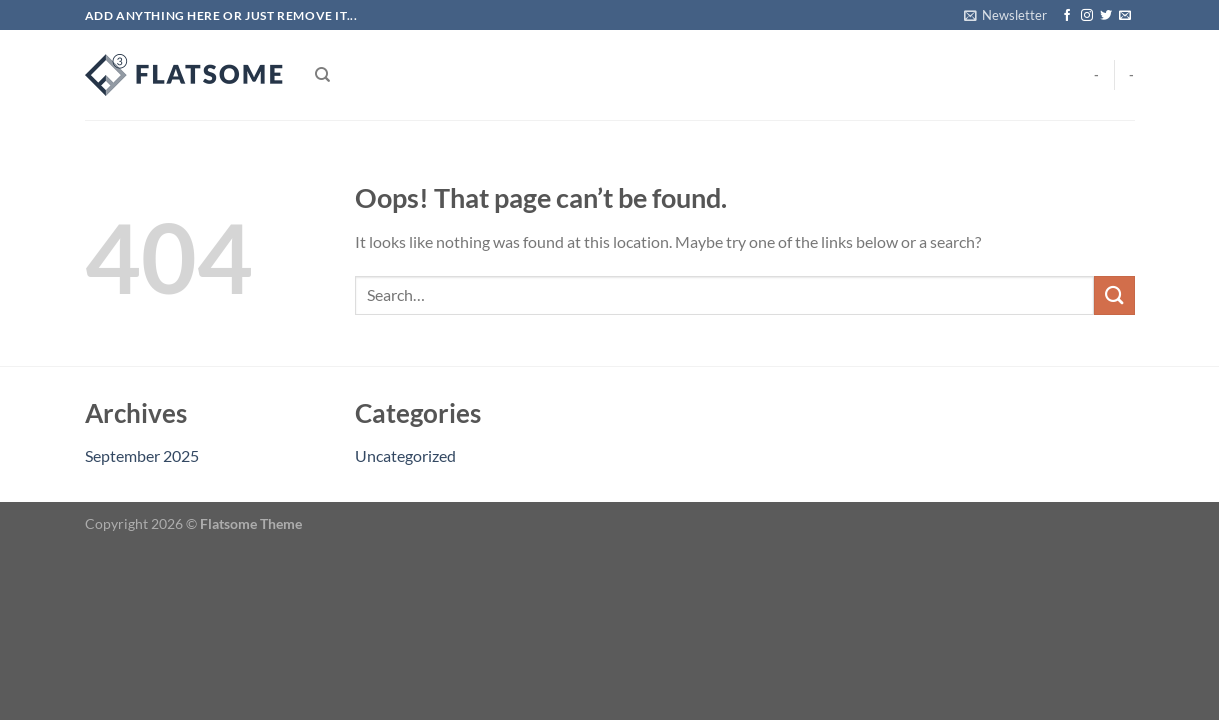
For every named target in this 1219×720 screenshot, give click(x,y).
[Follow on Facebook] (1067, 16)
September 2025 (142, 455)
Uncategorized (405, 455)
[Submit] (1114, 295)
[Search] (322, 75)
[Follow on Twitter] (1106, 16)
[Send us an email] (1125, 16)
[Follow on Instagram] (1087, 16)
